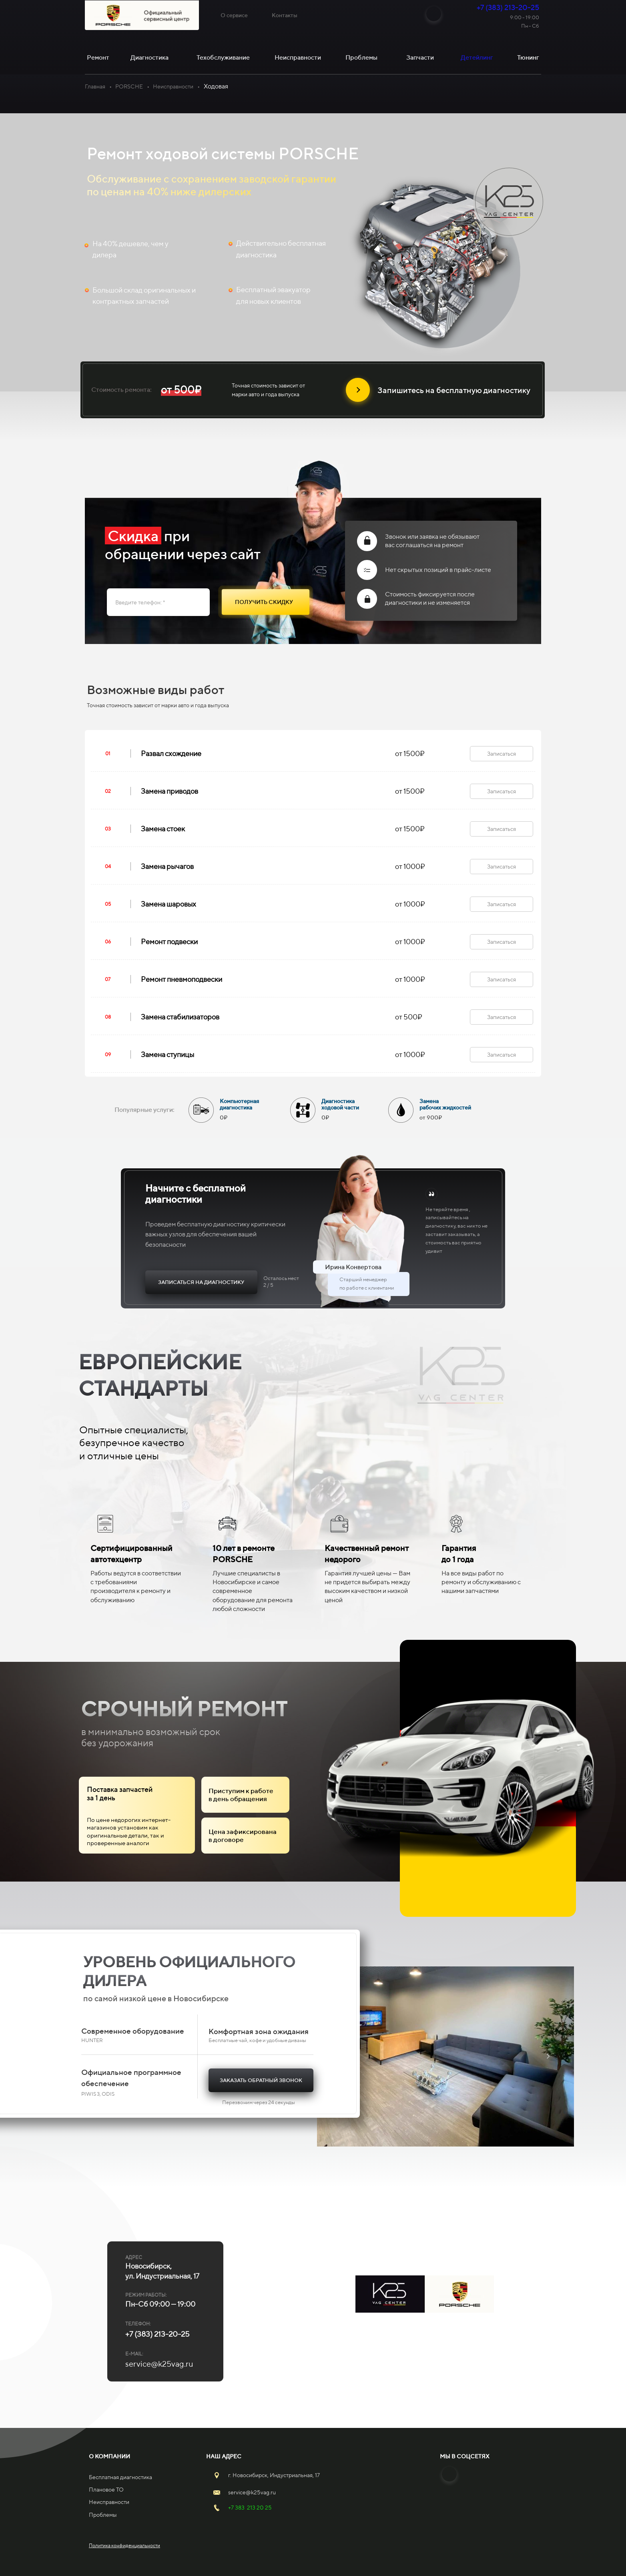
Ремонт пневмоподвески (181, 979)
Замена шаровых (168, 904)
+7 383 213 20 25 (250, 2507)
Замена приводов (169, 791)
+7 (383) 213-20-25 (508, 7)
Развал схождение (171, 753)
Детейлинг (477, 57)
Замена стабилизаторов (180, 1017)
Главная (95, 86)
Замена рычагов (167, 866)
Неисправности (173, 86)
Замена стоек (163, 829)
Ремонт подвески (169, 941)
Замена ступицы (167, 1054)
